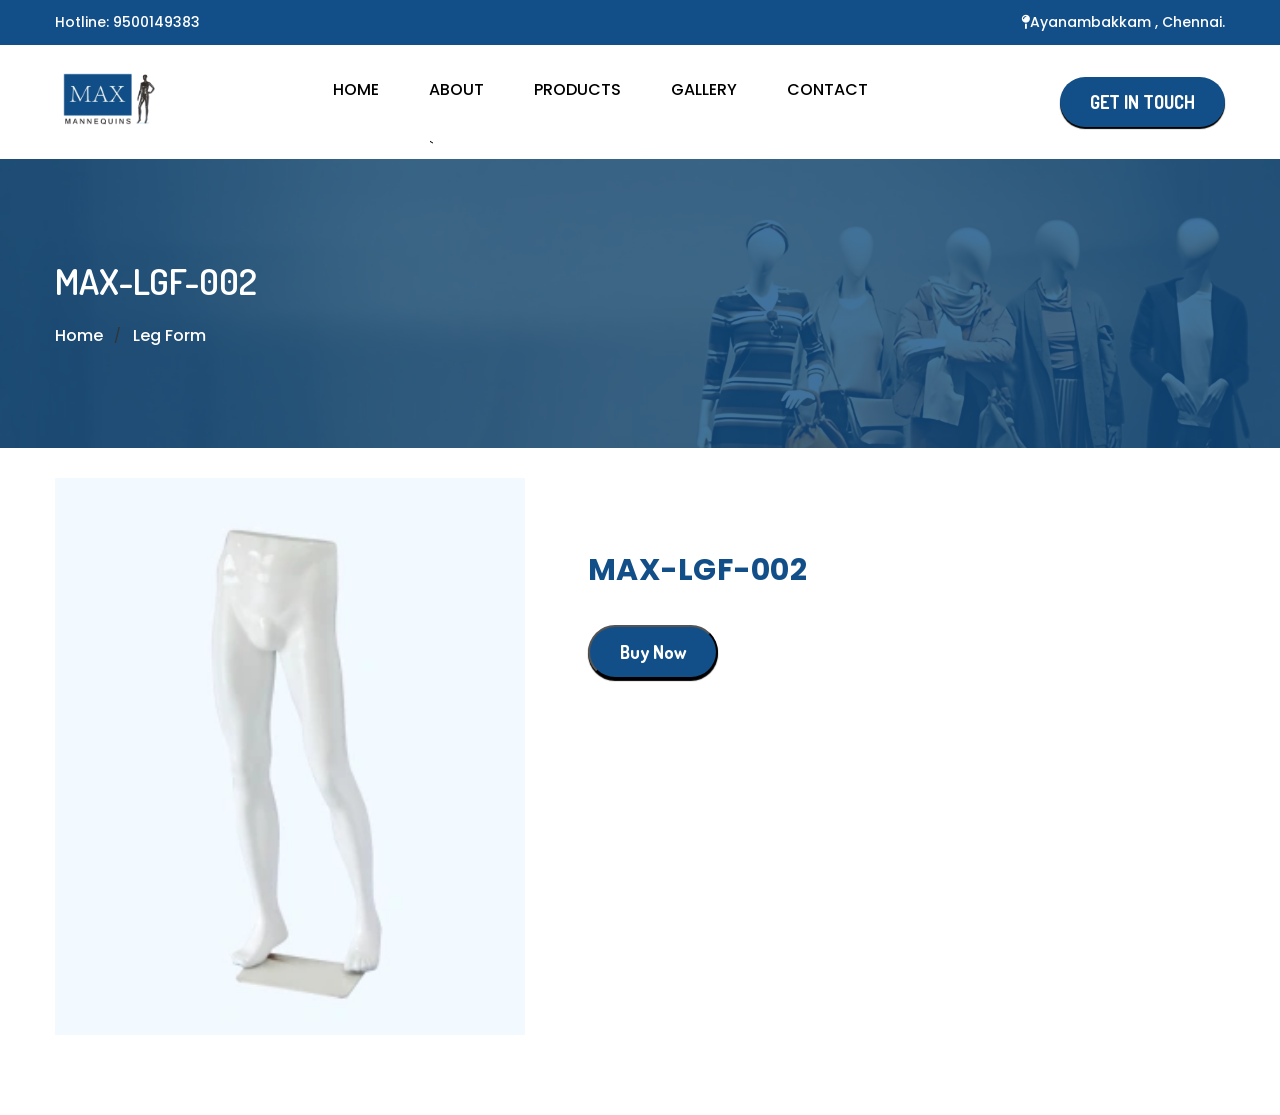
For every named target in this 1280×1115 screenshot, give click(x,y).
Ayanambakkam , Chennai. (1127, 22)
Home (79, 335)
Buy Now (653, 652)
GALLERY (704, 89)
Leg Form (169, 335)
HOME (356, 89)
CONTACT (827, 89)
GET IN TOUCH (1142, 102)
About (456, 89)
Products (577, 89)
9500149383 (156, 22)
